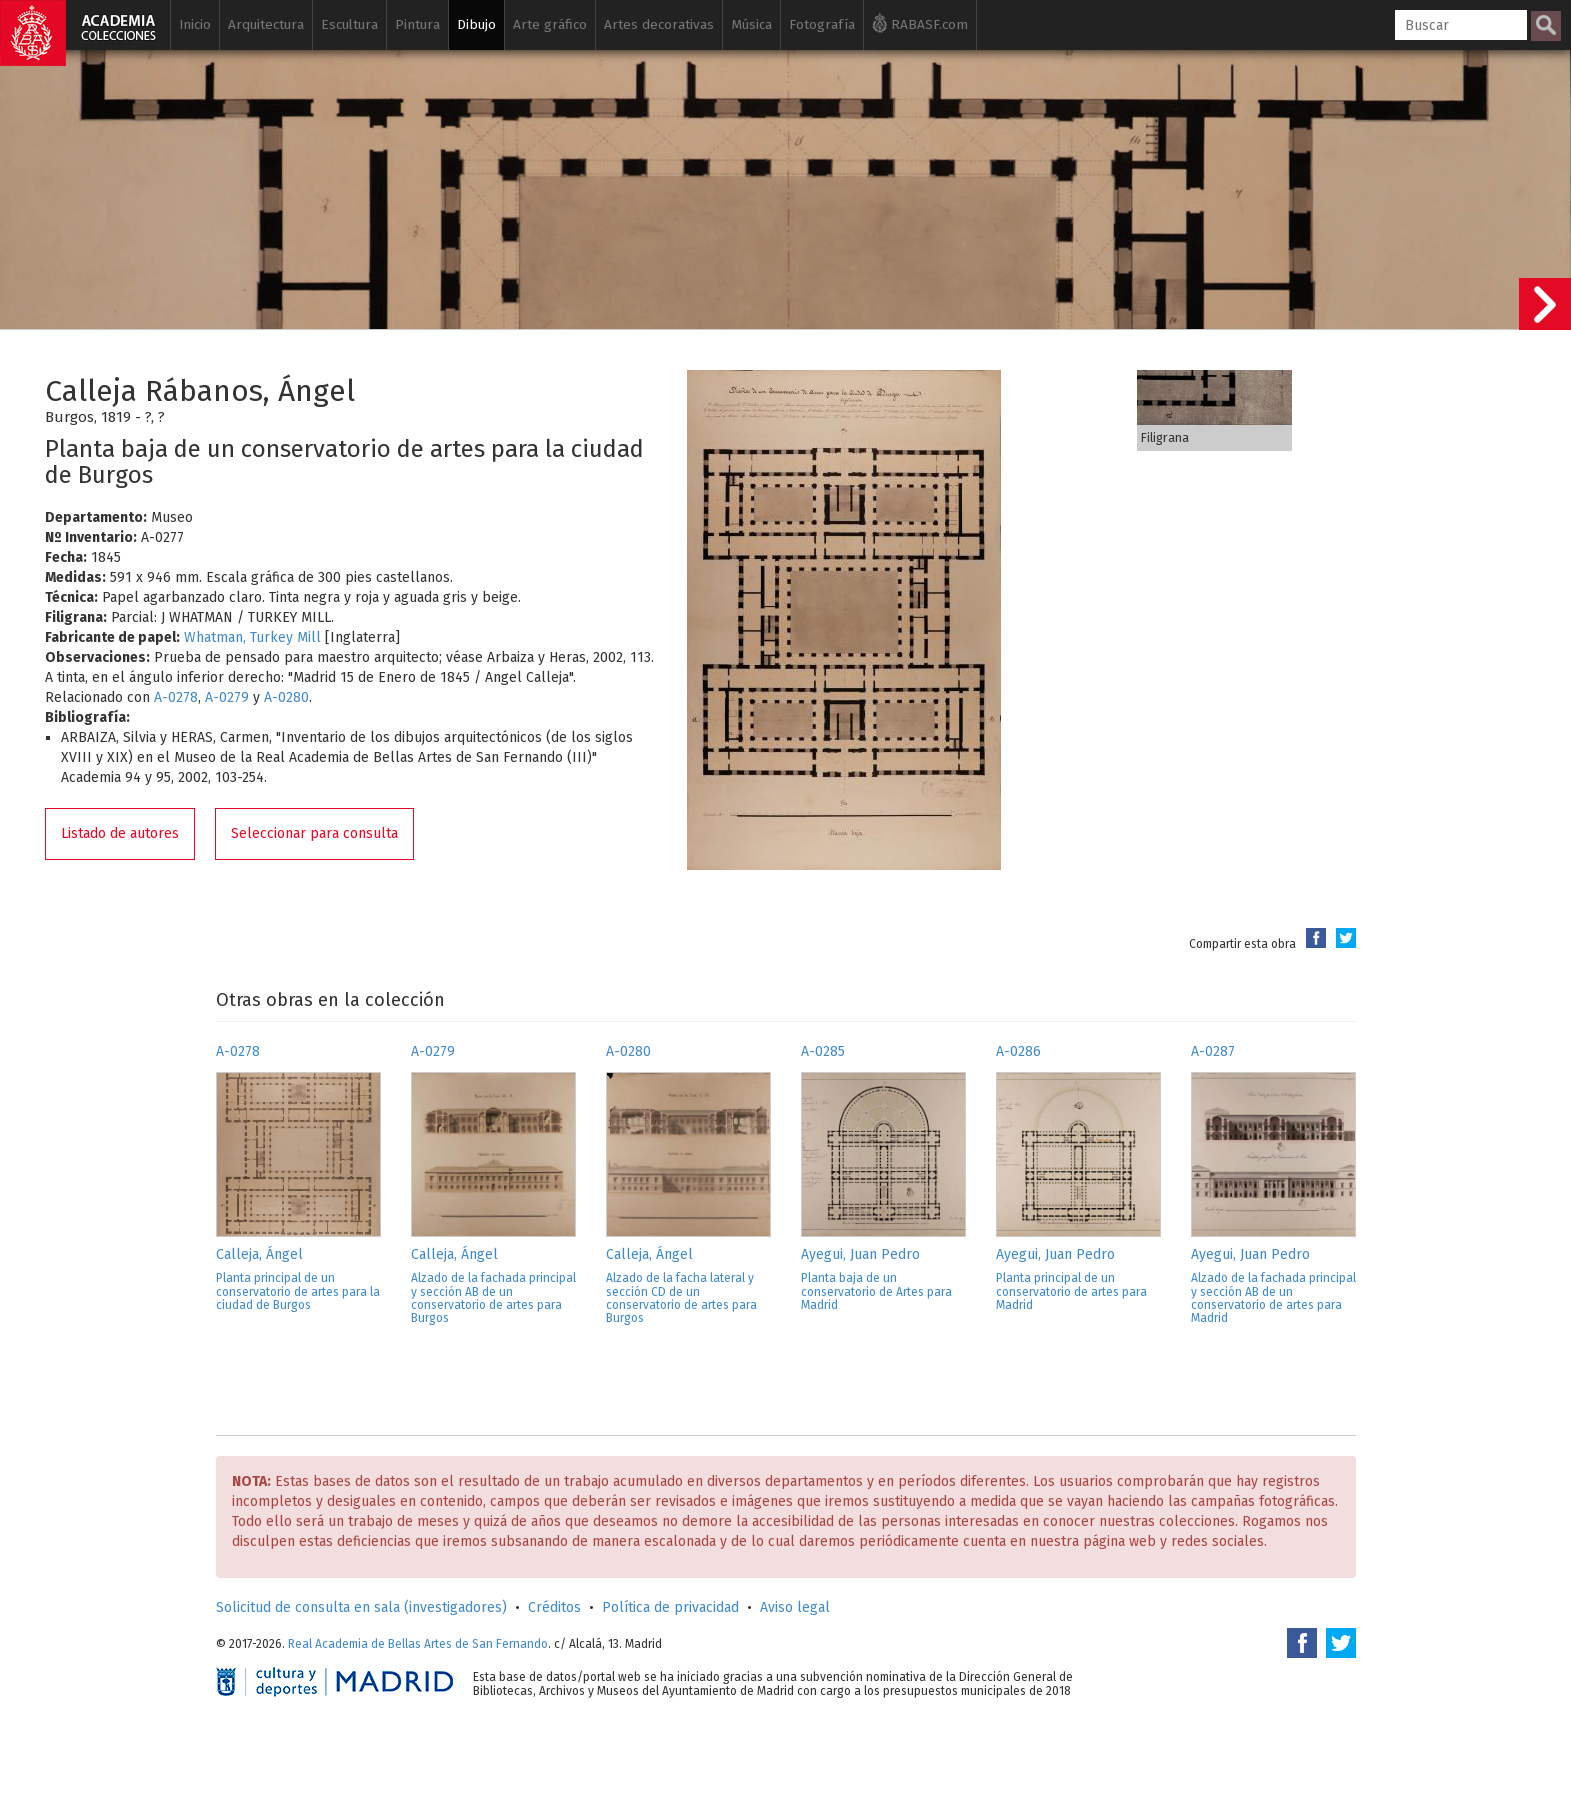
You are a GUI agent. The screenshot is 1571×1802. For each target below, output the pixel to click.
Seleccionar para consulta (314, 833)
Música (751, 24)
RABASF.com (920, 23)
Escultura (349, 24)
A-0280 (286, 697)
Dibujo (476, 24)
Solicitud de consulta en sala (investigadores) (361, 1607)
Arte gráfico (550, 24)
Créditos (554, 1607)
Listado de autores (120, 833)
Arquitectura (266, 24)
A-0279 (227, 697)
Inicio (195, 24)
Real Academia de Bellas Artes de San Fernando (418, 1644)
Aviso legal (795, 1607)
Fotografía (822, 24)
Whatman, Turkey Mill (252, 637)
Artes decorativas (659, 24)
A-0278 (176, 697)
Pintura (417, 24)
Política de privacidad (670, 1607)
